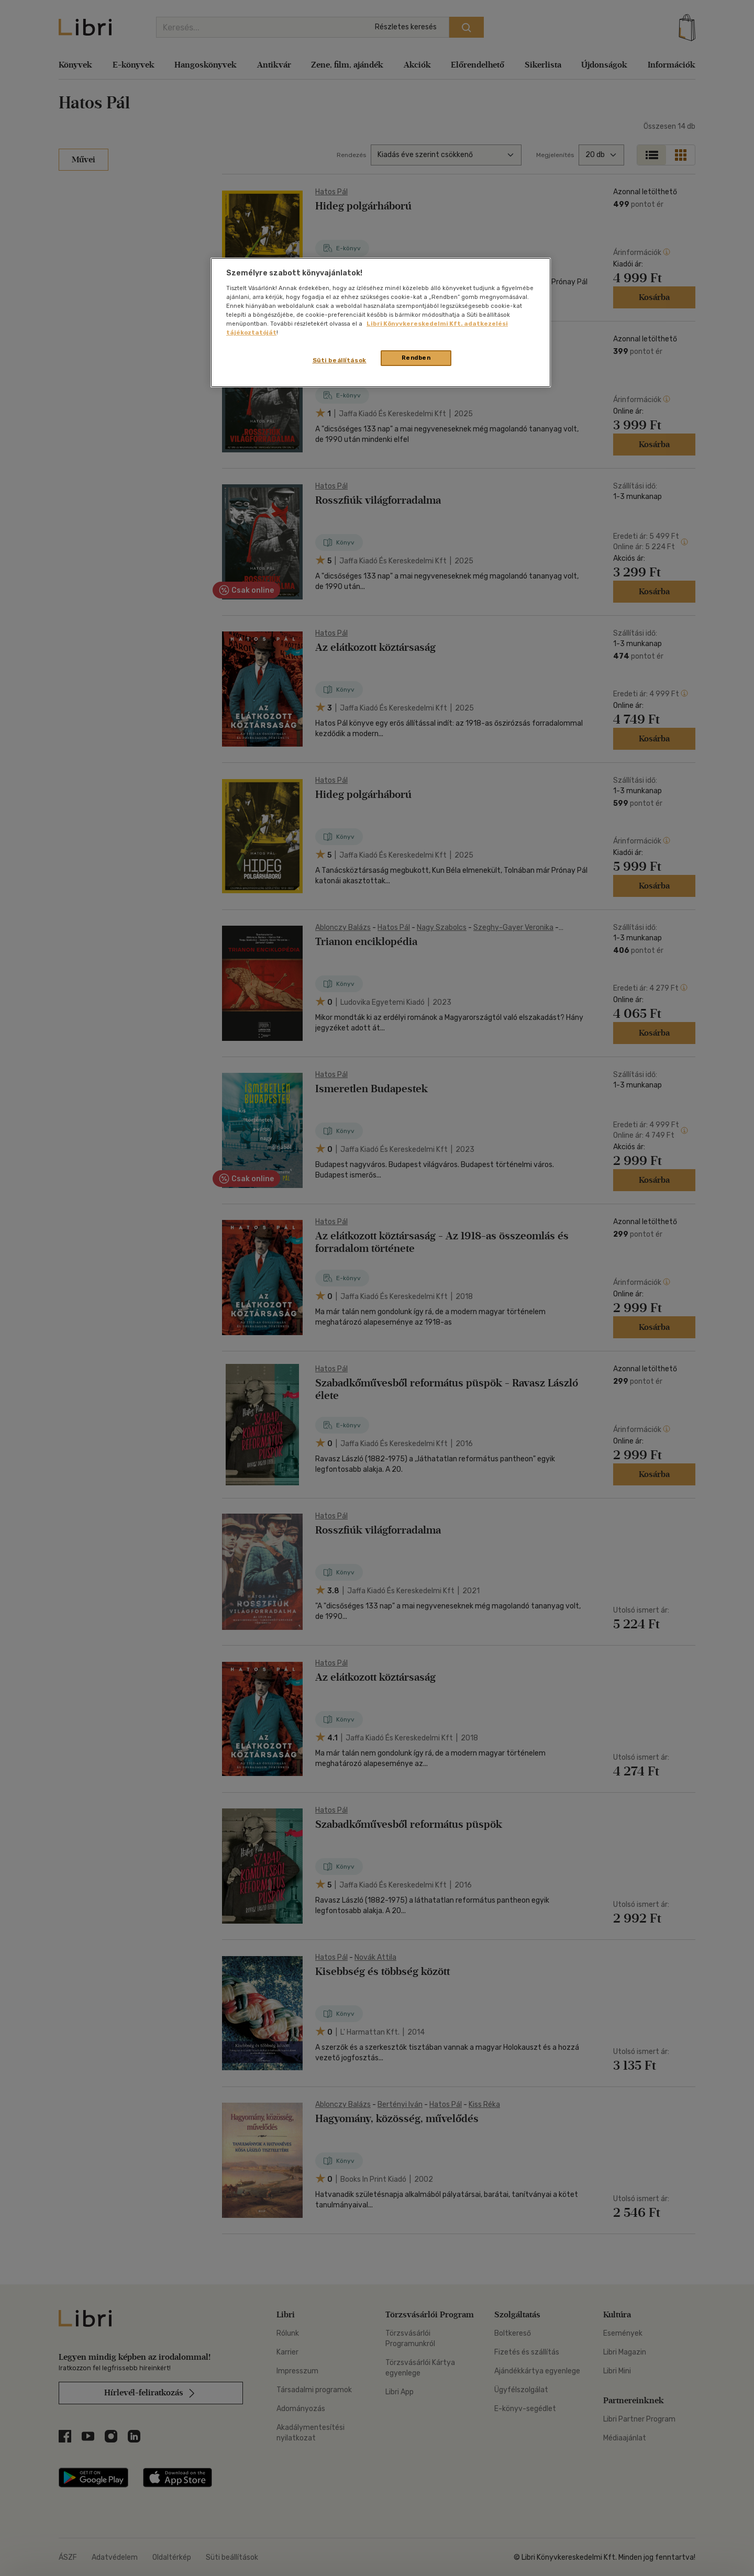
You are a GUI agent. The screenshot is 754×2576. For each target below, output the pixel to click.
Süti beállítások (340, 360)
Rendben (416, 357)
